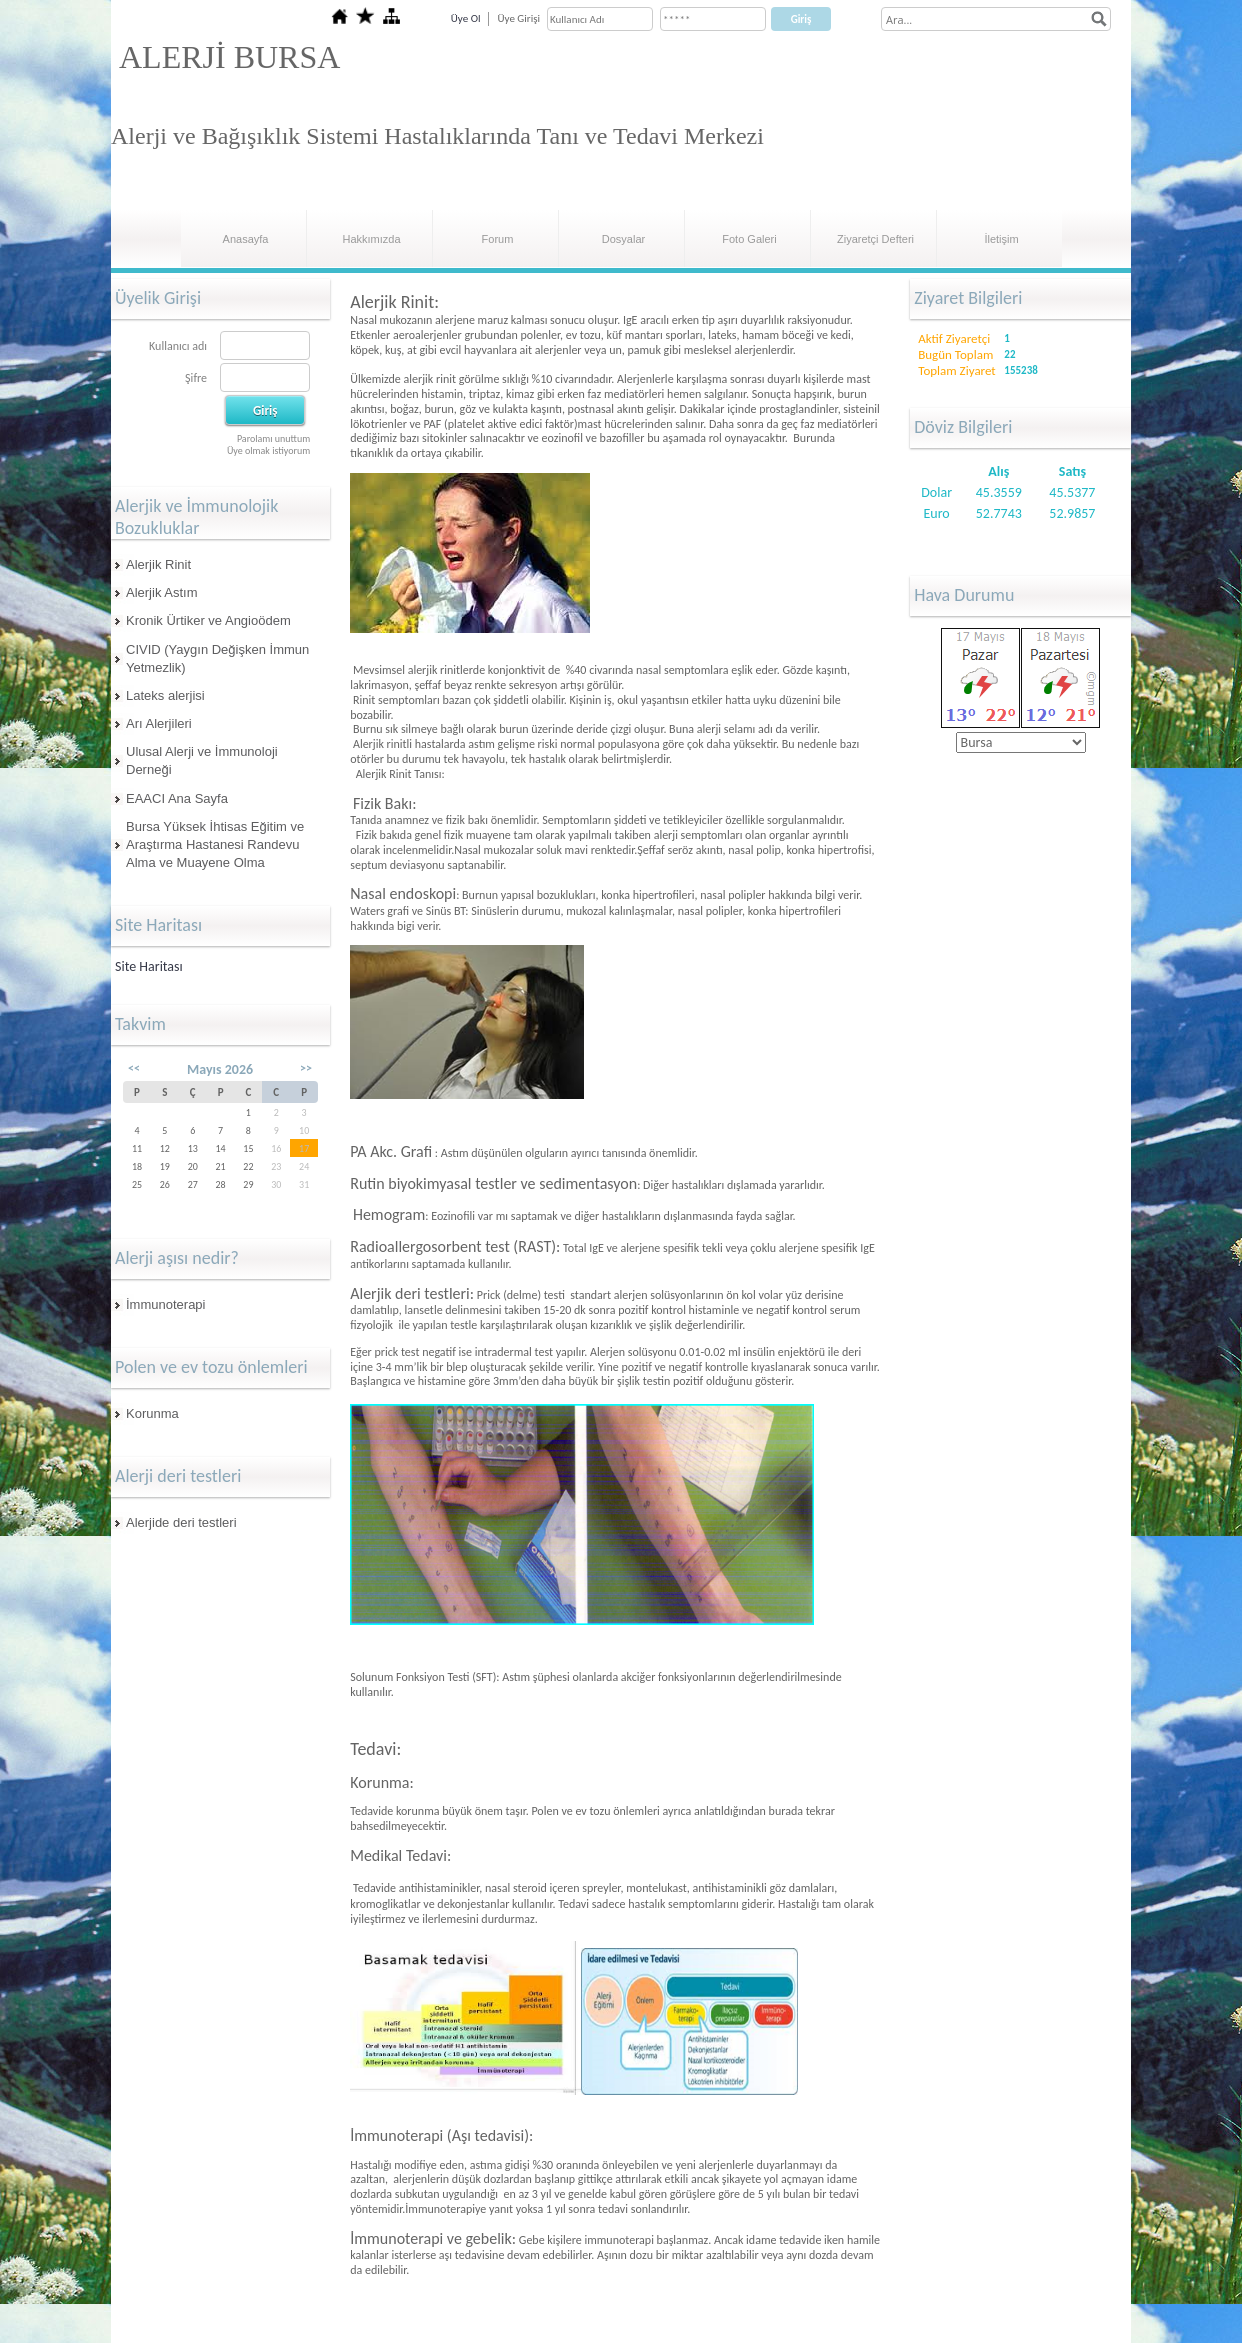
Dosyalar (623, 239)
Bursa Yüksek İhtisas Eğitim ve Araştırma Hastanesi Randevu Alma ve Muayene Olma (215, 844)
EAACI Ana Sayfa (177, 798)
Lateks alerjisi (165, 695)
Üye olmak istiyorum (268, 450)
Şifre (196, 378)
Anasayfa (246, 239)
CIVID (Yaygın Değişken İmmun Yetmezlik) (217, 658)
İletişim (1001, 239)
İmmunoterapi (165, 1304)
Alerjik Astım (162, 592)
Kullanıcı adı (178, 346)
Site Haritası (149, 966)
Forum (498, 239)
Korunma (152, 1413)
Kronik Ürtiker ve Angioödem (208, 620)
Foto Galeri (749, 239)
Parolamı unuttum (273, 438)
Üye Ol (466, 18)
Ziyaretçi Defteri (875, 239)
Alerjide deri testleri (181, 1522)
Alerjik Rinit (158, 564)
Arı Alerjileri (159, 723)
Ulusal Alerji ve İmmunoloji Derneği (202, 760)
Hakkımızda (371, 239)
